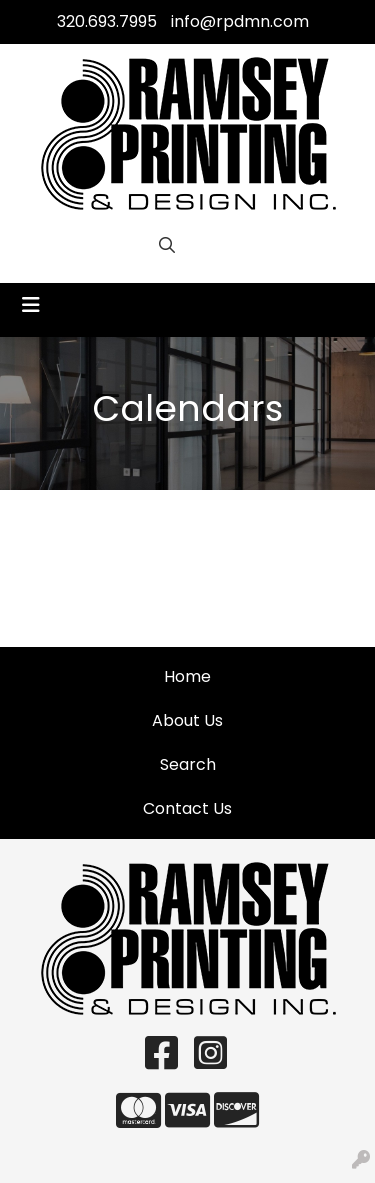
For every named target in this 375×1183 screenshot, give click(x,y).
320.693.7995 (107, 21)
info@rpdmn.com (240, 21)
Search (188, 764)
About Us (187, 720)
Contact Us (187, 808)
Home (187, 676)
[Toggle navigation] (31, 305)
